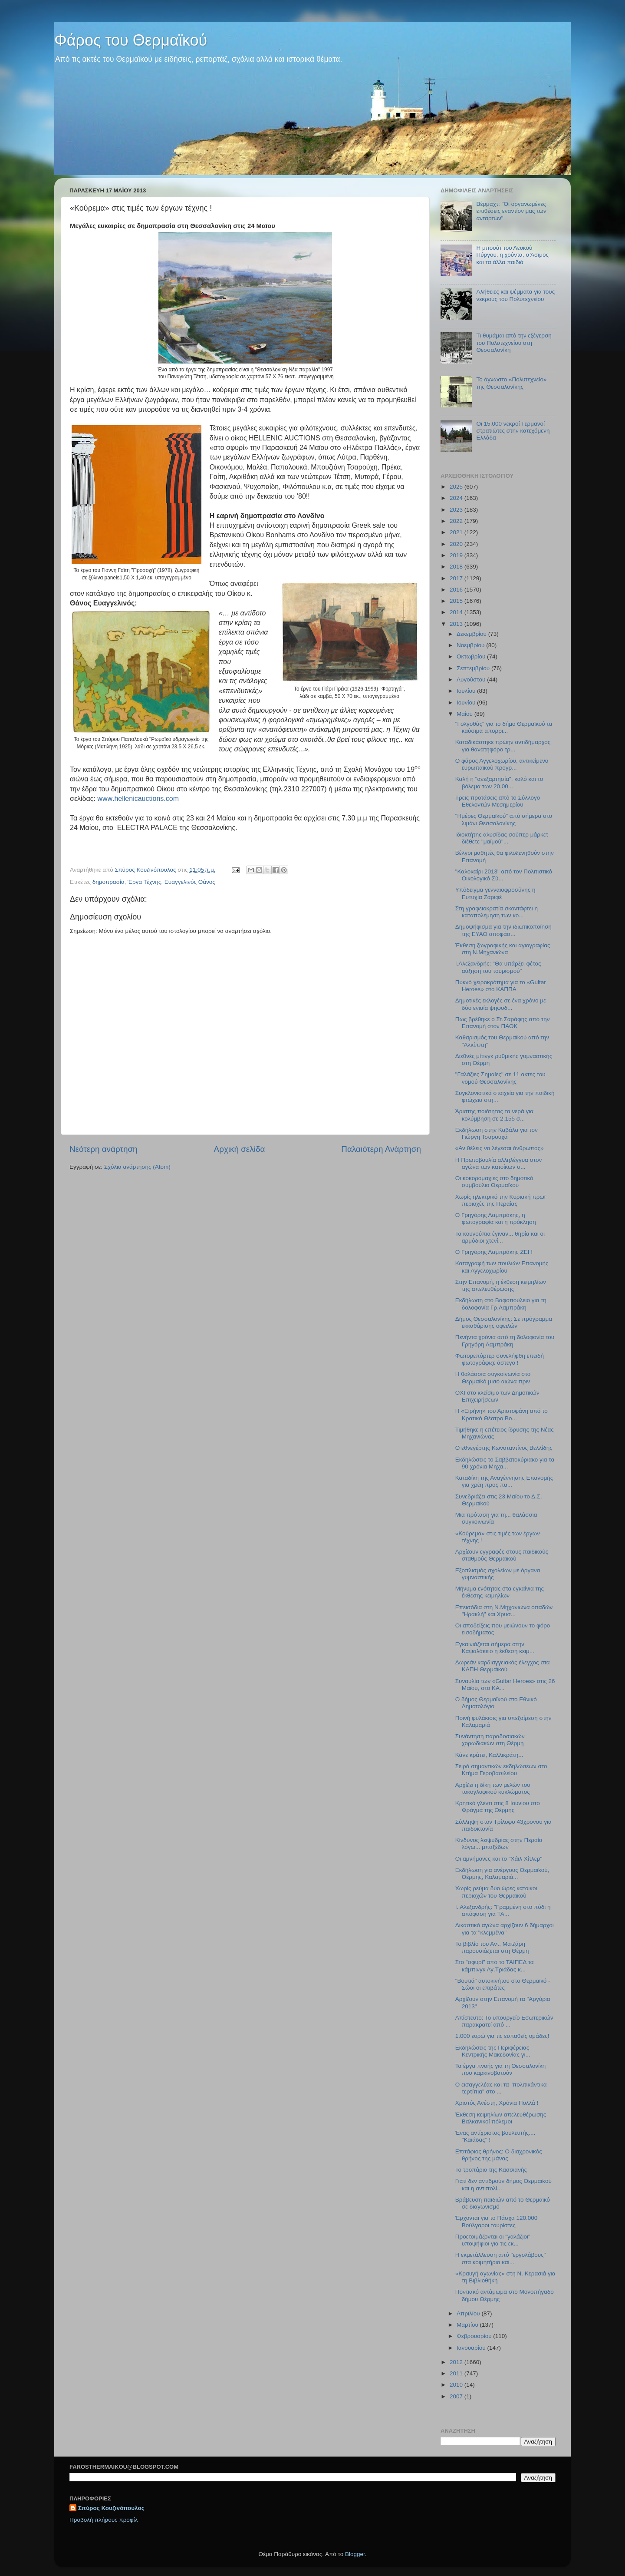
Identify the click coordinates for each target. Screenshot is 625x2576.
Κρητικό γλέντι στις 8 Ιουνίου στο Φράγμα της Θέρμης (497, 1806)
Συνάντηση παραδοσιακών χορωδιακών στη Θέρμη (490, 1739)
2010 (457, 2384)
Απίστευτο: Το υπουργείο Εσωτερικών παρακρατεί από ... (504, 2021)
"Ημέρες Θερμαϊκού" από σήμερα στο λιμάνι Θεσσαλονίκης (503, 819)
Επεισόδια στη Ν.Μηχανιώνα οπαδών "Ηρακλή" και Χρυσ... (504, 1610)
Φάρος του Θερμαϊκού (130, 40)
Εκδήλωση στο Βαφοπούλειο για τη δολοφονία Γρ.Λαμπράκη (500, 1303)
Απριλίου (469, 2313)
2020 (457, 544)
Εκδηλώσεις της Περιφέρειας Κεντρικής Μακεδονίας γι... (492, 2051)
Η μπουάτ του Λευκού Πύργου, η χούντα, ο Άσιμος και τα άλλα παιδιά (512, 255)
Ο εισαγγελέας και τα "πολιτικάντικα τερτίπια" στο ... (501, 2088)
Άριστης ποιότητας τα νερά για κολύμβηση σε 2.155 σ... (494, 1114)
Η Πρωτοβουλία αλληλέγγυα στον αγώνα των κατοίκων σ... (498, 1163)
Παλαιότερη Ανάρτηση (381, 1149)
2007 (457, 2396)
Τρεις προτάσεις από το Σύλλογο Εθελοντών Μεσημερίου (497, 801)
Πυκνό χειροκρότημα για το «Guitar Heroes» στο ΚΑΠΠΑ (500, 985)
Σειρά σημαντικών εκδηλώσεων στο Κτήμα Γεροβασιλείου (501, 1769)
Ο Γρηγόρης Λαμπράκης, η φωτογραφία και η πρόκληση (495, 1218)
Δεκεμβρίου (472, 634)
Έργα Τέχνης (144, 882)
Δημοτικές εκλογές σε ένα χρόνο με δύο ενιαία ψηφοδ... (500, 1004)
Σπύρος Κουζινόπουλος (111, 2508)
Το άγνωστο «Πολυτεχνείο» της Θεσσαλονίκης (511, 383)
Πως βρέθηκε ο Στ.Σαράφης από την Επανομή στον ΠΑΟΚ (502, 1022)
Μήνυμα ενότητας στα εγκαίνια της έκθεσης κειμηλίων (499, 1592)
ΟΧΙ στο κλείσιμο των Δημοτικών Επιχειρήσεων (497, 1396)
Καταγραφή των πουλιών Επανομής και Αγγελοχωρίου (502, 1266)
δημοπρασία (108, 882)
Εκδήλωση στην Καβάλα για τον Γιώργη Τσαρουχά (496, 1133)
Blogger (355, 2554)
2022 (457, 521)
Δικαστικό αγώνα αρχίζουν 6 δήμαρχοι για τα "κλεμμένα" (504, 1928)
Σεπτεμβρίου (474, 668)
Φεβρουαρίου (475, 2336)
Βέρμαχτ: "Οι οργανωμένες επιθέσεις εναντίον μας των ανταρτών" (511, 211)
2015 (457, 601)
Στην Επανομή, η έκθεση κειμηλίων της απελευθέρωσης (500, 1285)
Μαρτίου (468, 2324)
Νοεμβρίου (471, 645)
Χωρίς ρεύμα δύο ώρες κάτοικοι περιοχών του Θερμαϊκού (496, 1891)
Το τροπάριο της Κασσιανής (491, 2169)
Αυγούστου (472, 679)
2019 (457, 555)
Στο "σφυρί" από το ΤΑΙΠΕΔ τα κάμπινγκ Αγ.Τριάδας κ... (494, 1965)
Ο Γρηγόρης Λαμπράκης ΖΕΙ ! (494, 1252)
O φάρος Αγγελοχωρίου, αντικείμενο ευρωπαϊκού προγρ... (502, 764)
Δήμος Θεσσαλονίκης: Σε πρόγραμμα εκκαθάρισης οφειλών (503, 1322)
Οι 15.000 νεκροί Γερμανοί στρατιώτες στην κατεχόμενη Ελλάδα (512, 430)
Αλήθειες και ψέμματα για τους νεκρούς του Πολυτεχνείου (515, 295)
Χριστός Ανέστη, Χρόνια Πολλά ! (497, 2103)
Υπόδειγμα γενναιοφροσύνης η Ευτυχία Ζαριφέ (495, 893)
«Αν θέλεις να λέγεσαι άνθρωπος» (499, 1148)
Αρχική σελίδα (239, 1149)
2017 (457, 578)
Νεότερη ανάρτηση (103, 1149)
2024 (457, 498)
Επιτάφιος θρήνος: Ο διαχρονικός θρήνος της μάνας (498, 2155)
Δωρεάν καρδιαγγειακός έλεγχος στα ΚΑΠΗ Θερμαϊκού (502, 1666)
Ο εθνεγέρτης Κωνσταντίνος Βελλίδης (504, 1448)
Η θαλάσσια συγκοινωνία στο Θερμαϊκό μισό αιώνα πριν (493, 1377)
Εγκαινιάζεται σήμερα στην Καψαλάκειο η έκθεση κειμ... (494, 1647)
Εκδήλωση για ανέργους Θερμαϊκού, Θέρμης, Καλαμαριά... (502, 1873)
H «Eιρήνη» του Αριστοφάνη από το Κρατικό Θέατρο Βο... (501, 1414)
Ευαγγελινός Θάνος (189, 882)
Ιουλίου (467, 691)
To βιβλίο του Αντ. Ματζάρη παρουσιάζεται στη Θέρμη (492, 1947)
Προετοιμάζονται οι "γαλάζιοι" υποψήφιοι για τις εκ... (492, 2240)
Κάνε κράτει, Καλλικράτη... (489, 1755)
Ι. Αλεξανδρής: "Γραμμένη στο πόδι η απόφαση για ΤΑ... (503, 1910)
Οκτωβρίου (472, 656)
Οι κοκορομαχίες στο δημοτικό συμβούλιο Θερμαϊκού (494, 1181)
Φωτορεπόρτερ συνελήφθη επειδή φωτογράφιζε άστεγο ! (499, 1359)
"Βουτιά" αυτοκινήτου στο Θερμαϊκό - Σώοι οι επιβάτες (502, 1984)
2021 (457, 532)
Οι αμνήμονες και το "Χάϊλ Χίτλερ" (499, 1858)
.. (138, 798)
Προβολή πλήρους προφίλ (103, 2519)
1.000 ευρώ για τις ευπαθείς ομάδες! (502, 2036)
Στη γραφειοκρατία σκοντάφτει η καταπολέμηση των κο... (496, 912)
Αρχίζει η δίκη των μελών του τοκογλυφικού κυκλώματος (492, 1788)
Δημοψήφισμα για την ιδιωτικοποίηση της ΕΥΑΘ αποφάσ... (503, 930)
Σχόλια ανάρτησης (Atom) (137, 1167)
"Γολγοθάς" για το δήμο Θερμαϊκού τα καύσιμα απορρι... (504, 727)
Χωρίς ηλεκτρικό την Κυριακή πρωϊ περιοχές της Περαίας (500, 1200)
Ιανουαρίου (472, 2348)
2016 (457, 589)
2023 (457, 509)
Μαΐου (465, 714)
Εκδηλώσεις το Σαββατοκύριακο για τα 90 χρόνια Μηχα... (505, 1463)
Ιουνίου (467, 702)
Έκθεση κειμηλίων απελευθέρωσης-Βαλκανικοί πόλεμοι (501, 2118)
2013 (457, 624)
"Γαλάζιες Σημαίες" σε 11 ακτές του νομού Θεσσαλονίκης (500, 1078)
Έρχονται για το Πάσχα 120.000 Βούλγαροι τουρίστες (496, 2221)
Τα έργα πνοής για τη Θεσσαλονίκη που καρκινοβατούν (500, 2069)
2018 (457, 566)
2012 (457, 2362)
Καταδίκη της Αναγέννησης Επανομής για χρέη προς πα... (504, 1481)
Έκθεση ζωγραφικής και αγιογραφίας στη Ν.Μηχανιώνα (502, 949)
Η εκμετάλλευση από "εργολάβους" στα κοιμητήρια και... (500, 2258)
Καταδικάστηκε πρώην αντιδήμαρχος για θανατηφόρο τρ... (503, 745)
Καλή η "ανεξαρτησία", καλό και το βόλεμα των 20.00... (499, 782)
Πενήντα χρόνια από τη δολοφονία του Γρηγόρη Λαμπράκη (504, 1340)
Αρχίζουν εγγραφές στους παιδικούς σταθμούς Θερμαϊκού (501, 1555)
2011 (457, 2373)
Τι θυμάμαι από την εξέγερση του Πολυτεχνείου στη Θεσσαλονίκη (513, 342)
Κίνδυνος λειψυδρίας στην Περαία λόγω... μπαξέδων (499, 1843)
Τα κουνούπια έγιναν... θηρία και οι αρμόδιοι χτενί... (500, 1237)
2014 (457, 612)
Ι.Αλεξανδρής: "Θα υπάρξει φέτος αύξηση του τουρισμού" (498, 967)
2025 (457, 486)
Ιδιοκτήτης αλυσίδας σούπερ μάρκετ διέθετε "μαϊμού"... (501, 838)
